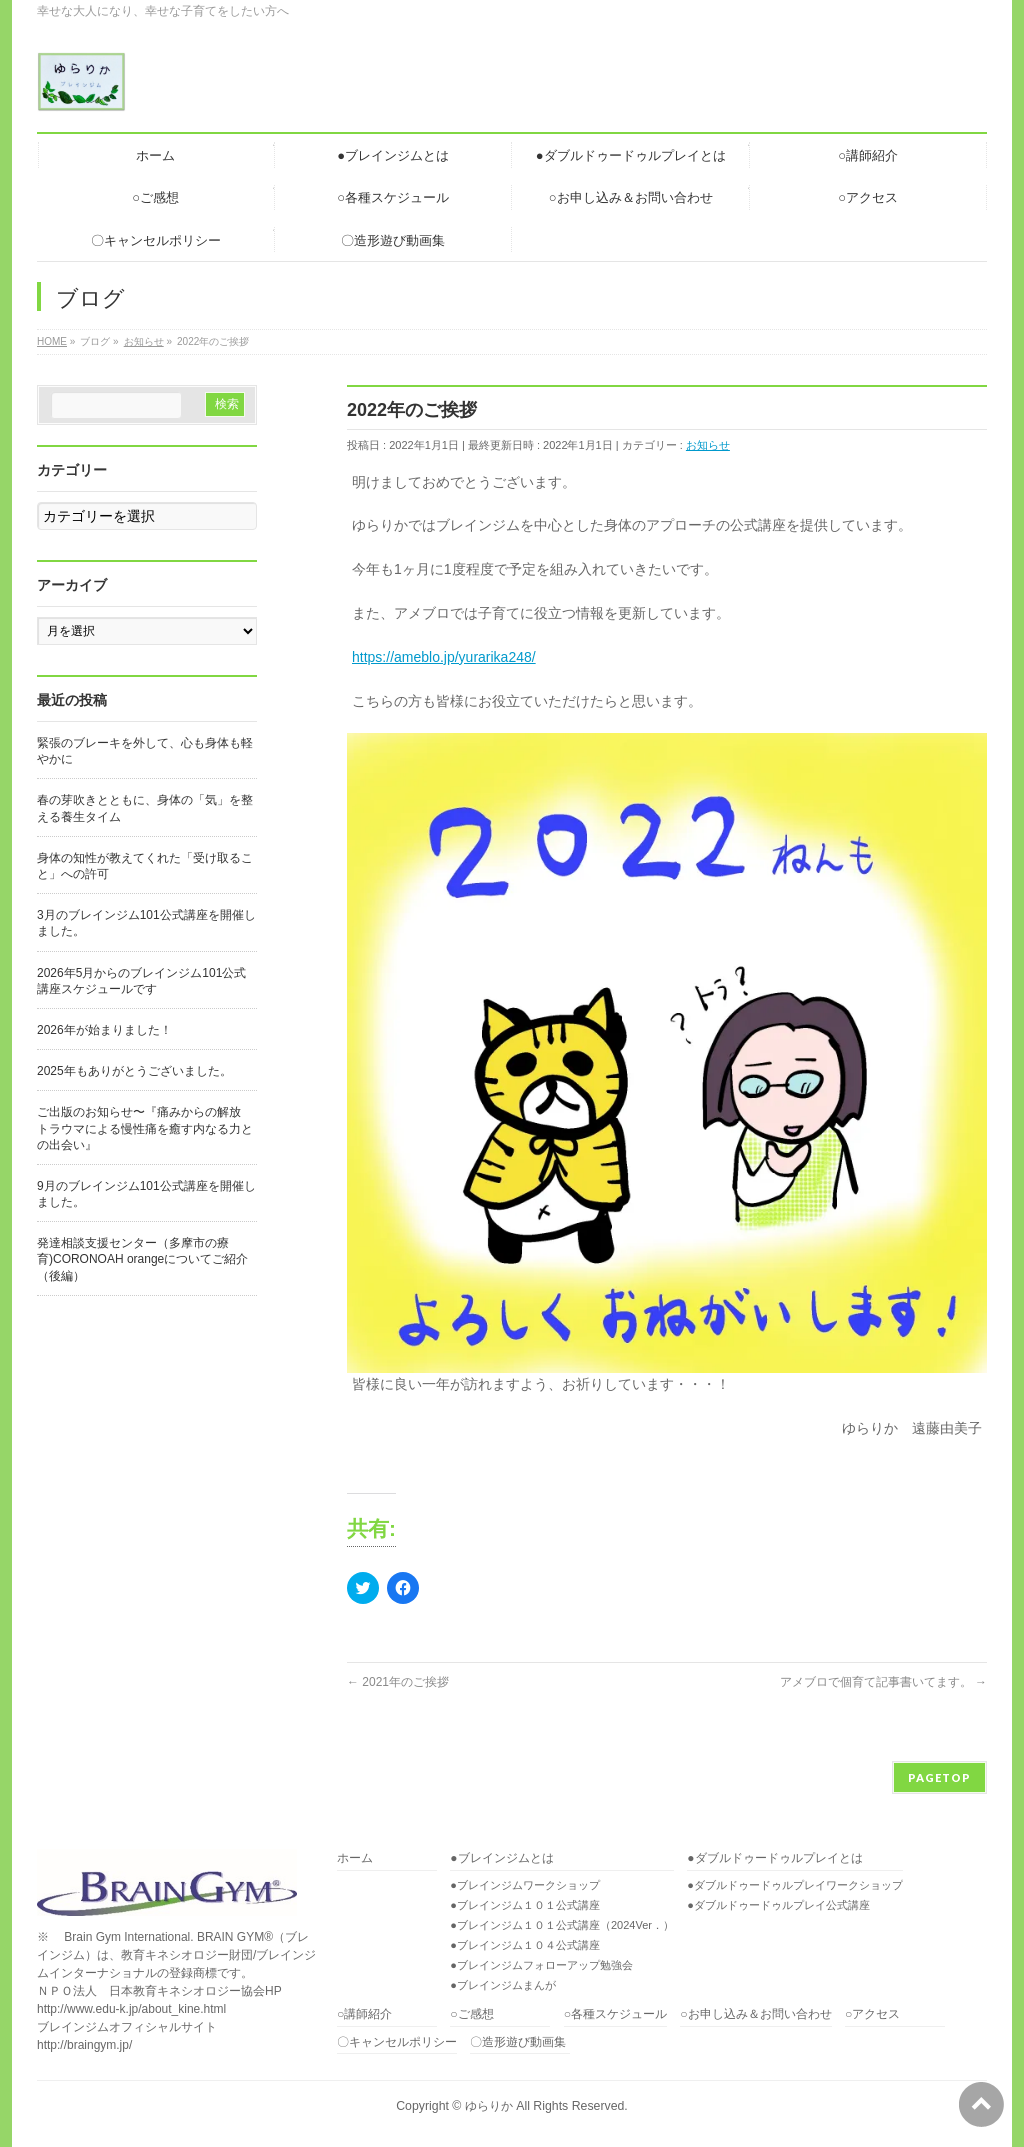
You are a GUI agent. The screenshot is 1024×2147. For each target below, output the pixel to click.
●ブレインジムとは (501, 1858)
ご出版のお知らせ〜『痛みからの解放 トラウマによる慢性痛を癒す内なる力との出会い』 (145, 1128)
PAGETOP (939, 1777)
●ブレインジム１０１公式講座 (525, 1905)
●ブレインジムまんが (503, 1985)
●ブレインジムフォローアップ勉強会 (541, 1965)
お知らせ (708, 445)
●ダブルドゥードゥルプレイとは (774, 1858)
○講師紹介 (364, 2014)
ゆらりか (489, 2106)
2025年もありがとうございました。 (134, 1071)
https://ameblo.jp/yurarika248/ (444, 657)
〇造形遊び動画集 (518, 2042)
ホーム (355, 1858)
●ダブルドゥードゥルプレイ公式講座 (778, 1905)
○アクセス (872, 2014)
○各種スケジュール (615, 2014)
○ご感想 (471, 2014)
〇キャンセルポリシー (397, 2042)
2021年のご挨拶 (398, 1682)
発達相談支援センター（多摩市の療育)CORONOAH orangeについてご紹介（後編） (142, 1259)
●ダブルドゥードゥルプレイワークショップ (795, 1885)
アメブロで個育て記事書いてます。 (883, 1682)
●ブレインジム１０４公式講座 (525, 1945)
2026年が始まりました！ (104, 1030)
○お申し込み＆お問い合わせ (755, 2014)
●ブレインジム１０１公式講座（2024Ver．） (562, 1925)
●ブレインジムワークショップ (525, 1885)
